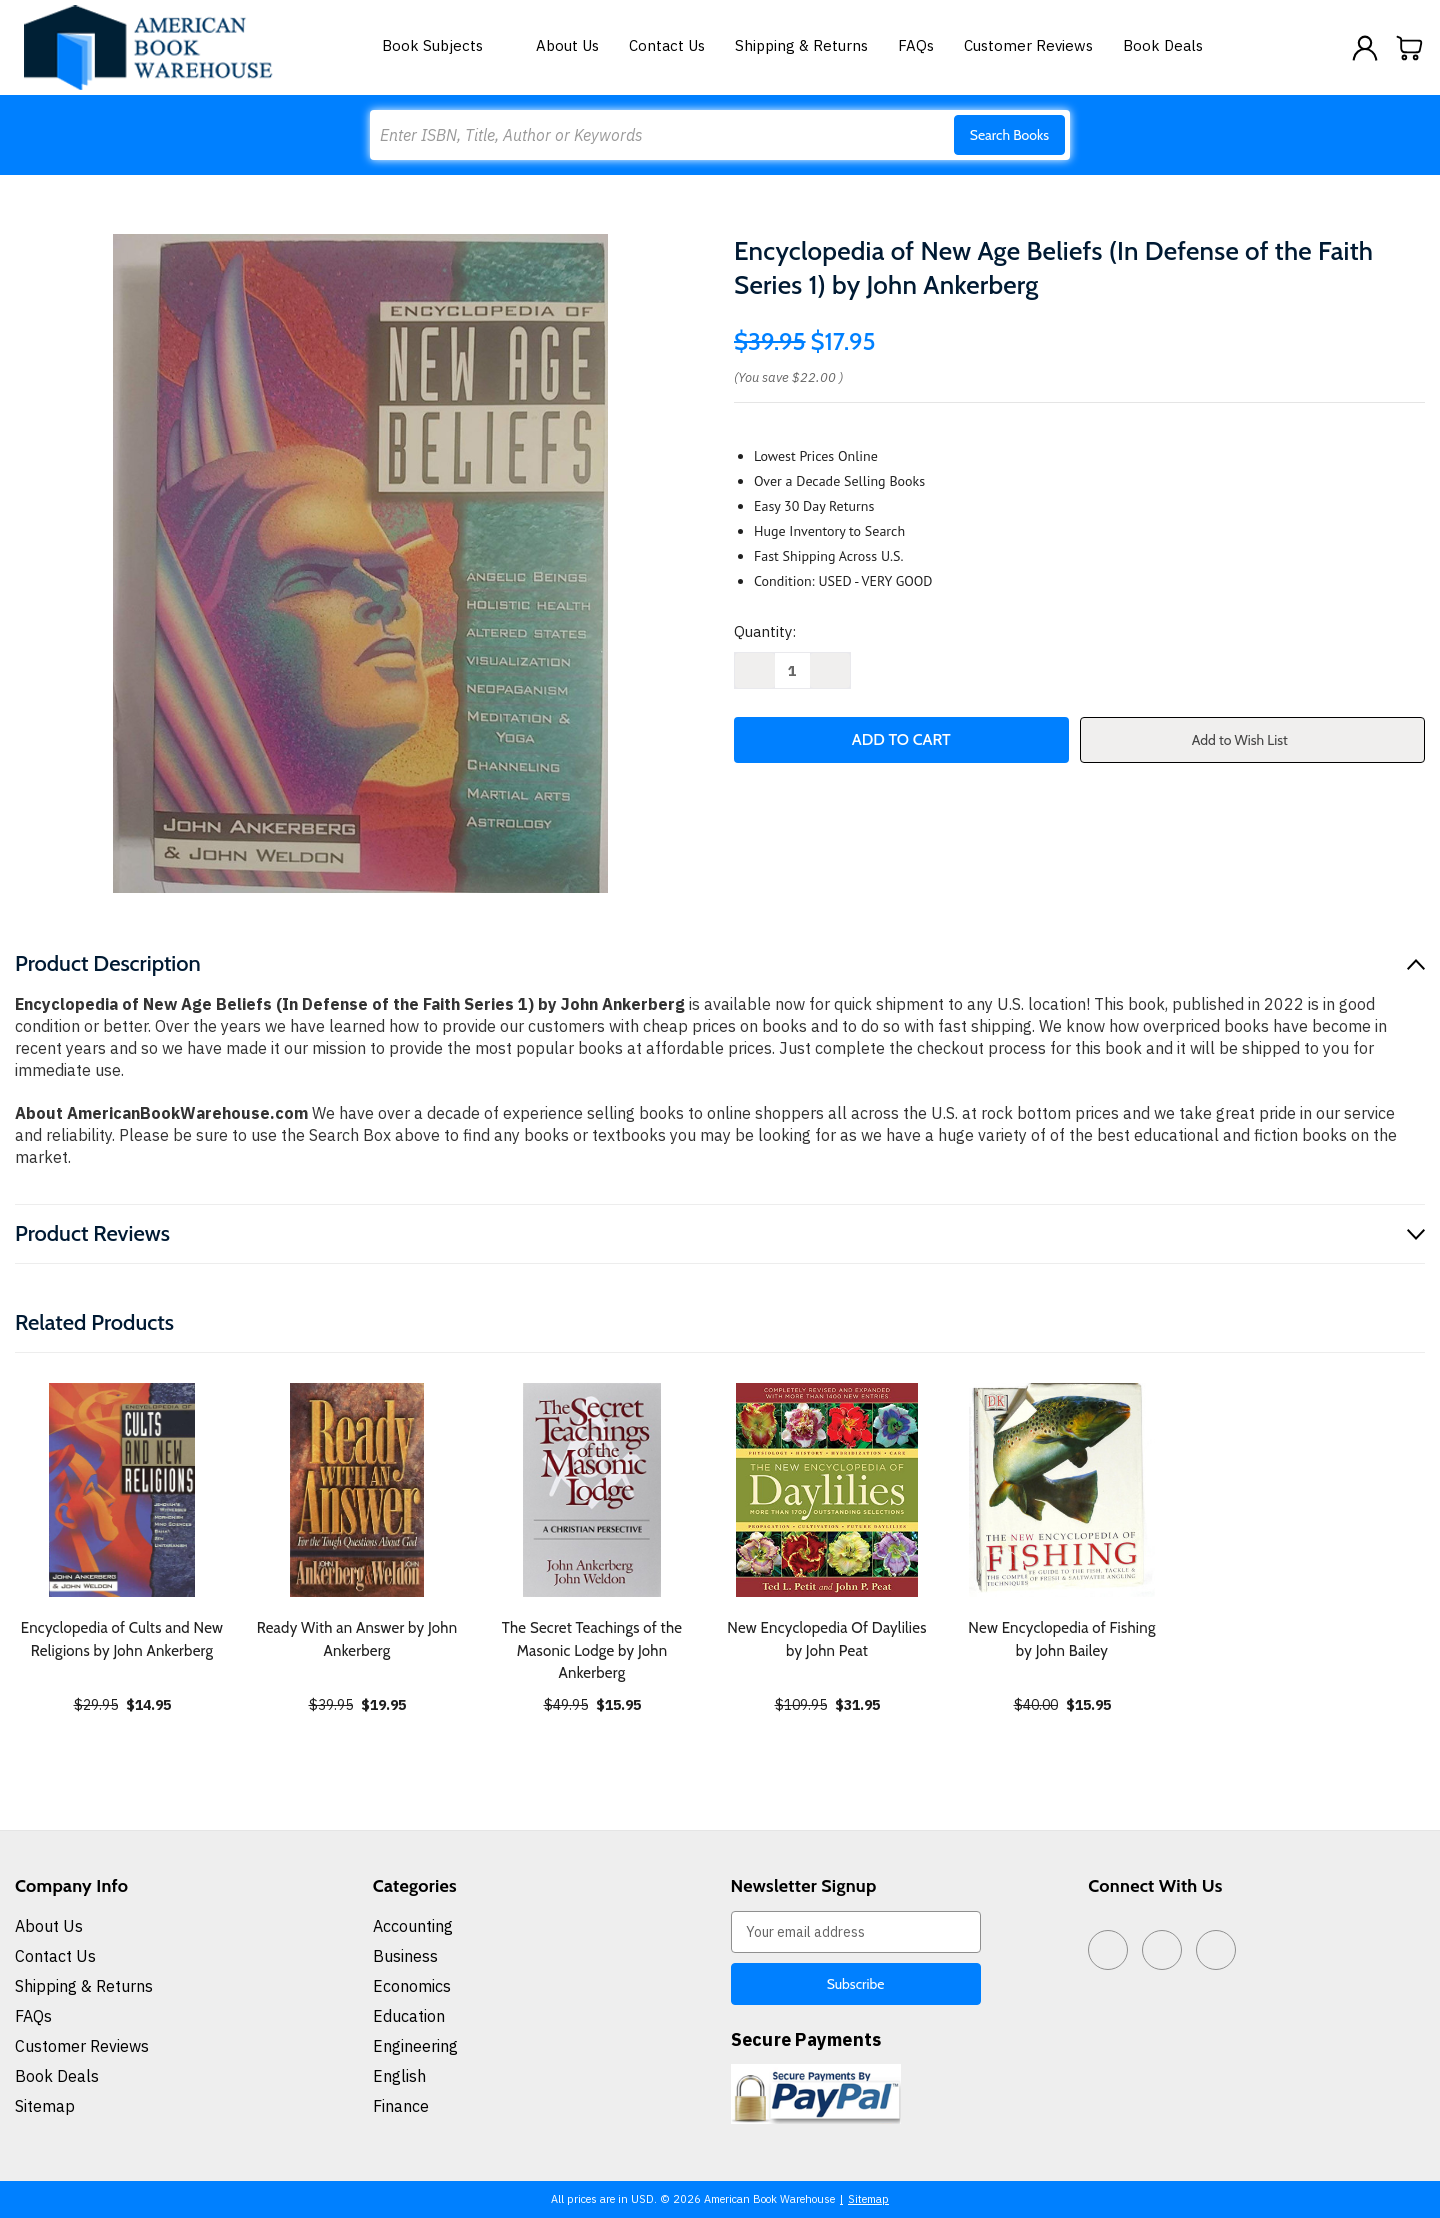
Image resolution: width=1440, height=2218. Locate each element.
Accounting (413, 1926)
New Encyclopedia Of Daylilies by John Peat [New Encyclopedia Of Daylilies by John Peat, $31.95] (826, 1639)
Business (405, 1956)
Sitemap (45, 2106)
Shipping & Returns (801, 45)
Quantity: (765, 631)
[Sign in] (1365, 48)
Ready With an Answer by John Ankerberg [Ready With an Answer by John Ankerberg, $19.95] (357, 1639)
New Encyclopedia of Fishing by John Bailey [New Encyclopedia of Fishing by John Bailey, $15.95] (1061, 1639)
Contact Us (667, 45)
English (399, 2076)
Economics (412, 1986)
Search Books (1009, 135)
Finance (401, 2106)
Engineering (415, 2046)
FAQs (916, 45)
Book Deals (1163, 45)
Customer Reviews (1028, 45)
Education (409, 2016)
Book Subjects (444, 45)
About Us (567, 45)
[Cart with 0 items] (1410, 48)
